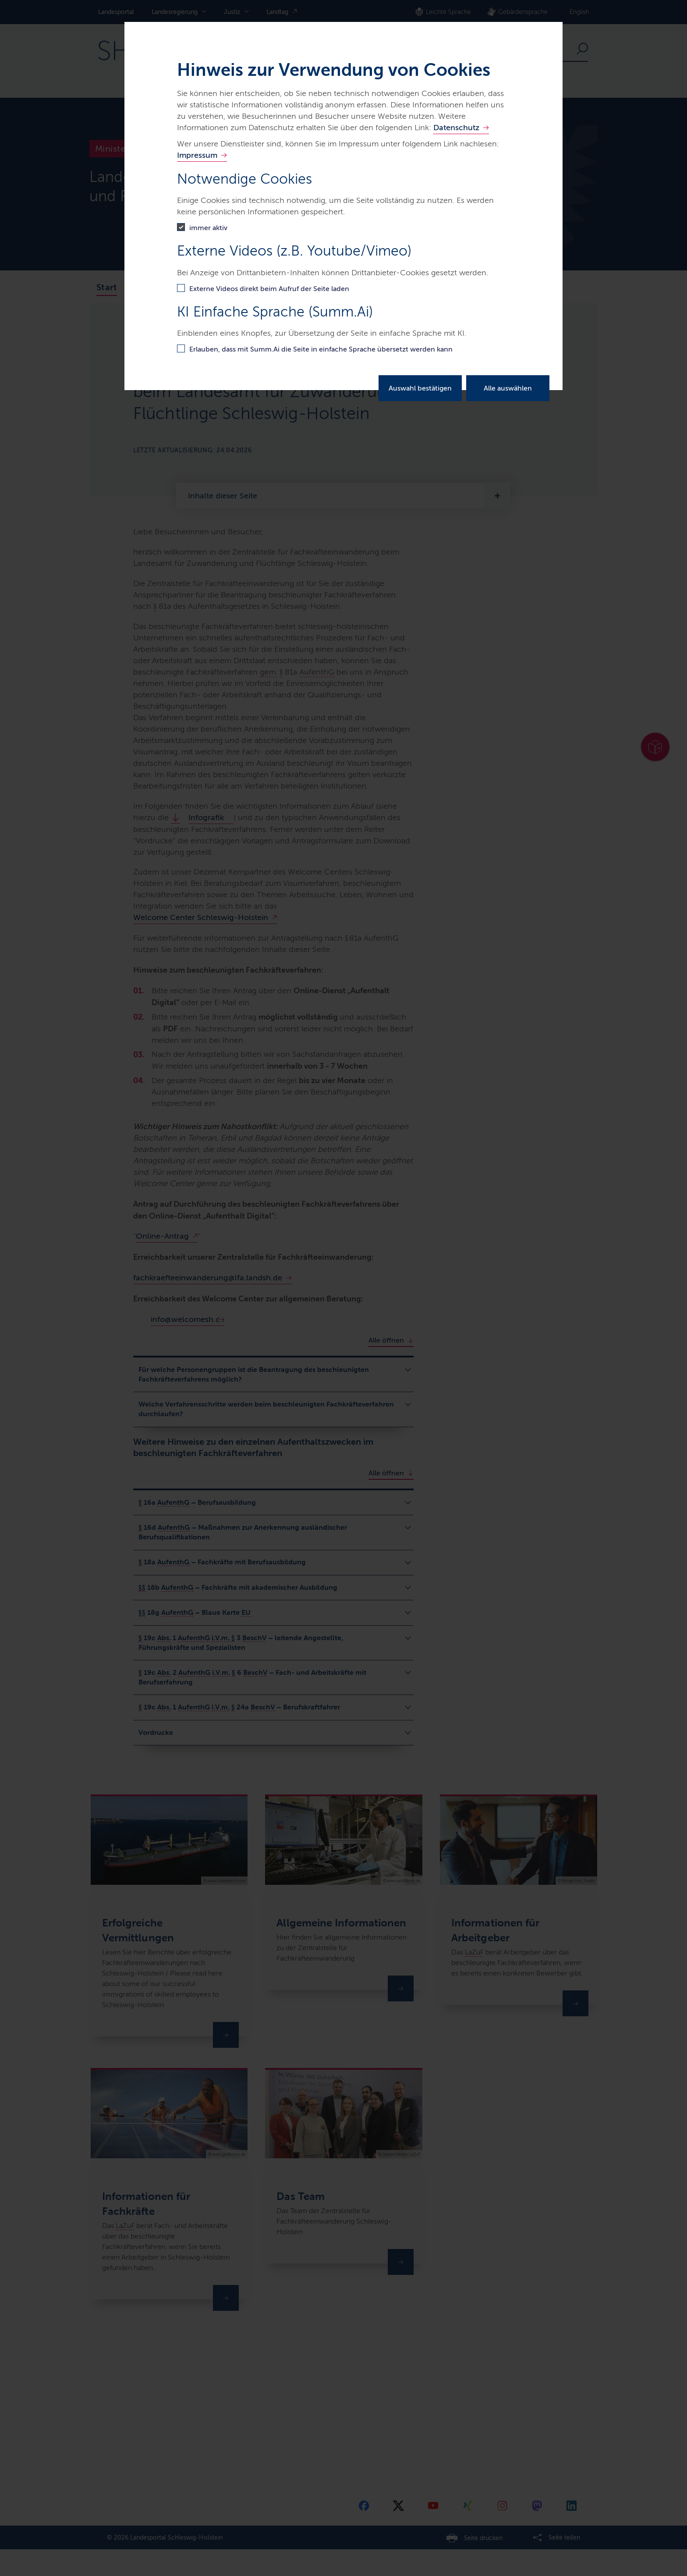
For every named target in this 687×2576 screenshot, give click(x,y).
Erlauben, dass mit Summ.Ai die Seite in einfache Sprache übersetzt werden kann (321, 349)
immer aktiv (208, 228)
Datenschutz (456, 127)
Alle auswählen (508, 388)
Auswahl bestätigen (420, 388)
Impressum (197, 155)
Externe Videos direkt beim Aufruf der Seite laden (269, 288)
